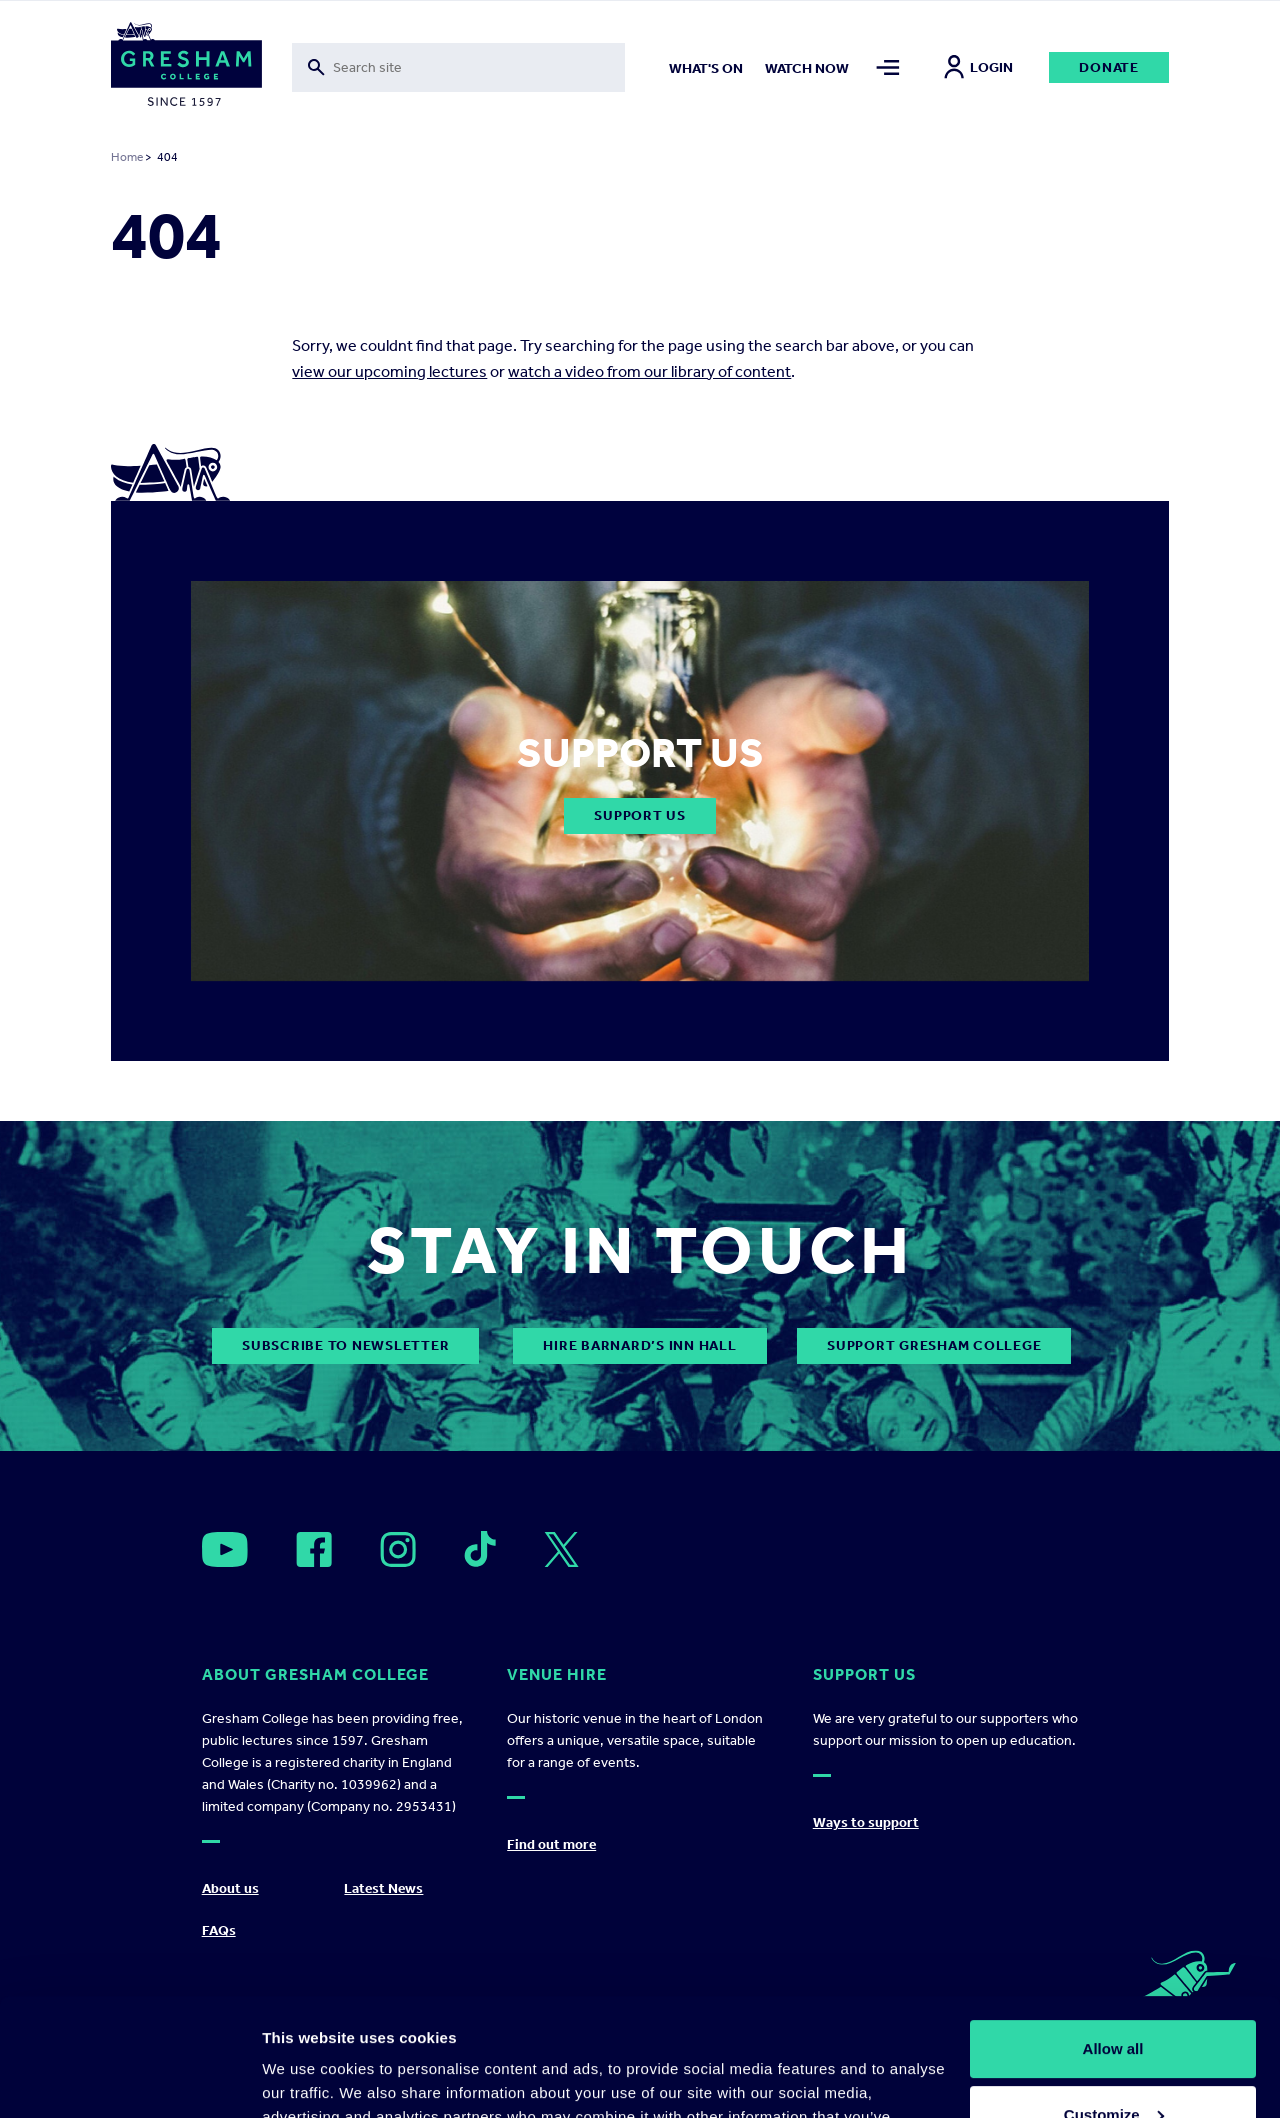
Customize (1114, 1996)
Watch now (807, 68)
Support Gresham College (934, 1345)
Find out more (551, 1844)
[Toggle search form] (458, 67)
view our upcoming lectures (389, 371)
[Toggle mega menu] (887, 67)
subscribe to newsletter (345, 1345)
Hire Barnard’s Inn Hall (639, 1345)
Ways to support (866, 1822)
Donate (1109, 67)
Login (978, 67)
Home (127, 157)
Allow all (1113, 1931)
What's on (706, 68)
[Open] (225, 1549)
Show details (308, 2078)
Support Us (640, 815)
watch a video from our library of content (649, 371)
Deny (1113, 2062)
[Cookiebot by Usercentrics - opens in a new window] (129, 2079)
